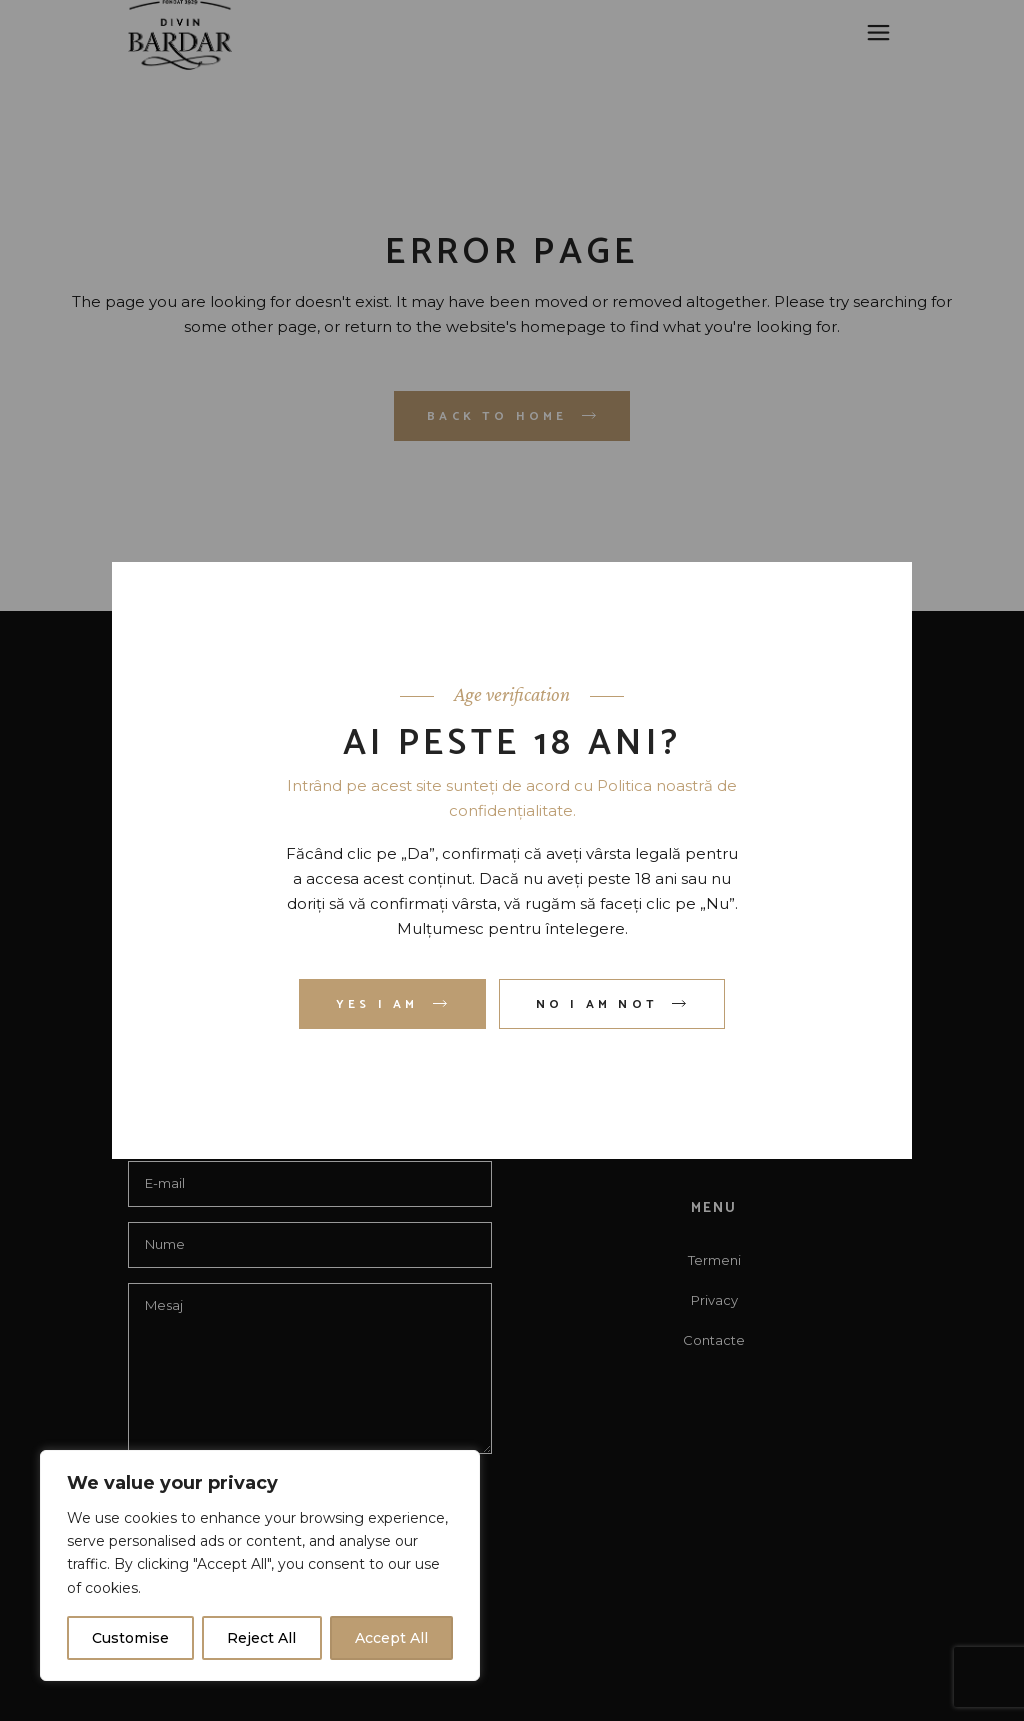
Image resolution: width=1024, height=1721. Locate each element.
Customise (130, 1638)
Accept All (391, 1638)
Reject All (261, 1638)
